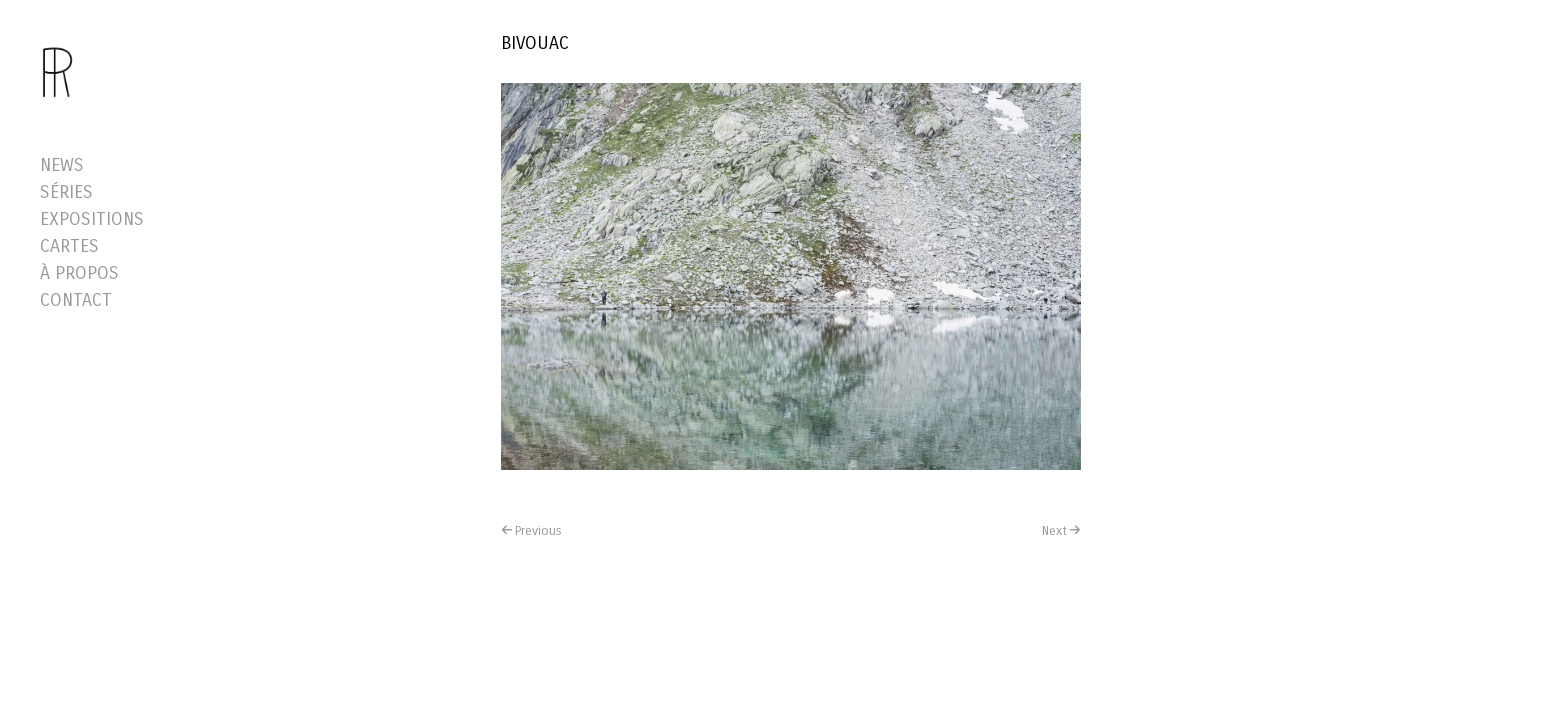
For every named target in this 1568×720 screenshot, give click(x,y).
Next (1054, 531)
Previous (538, 531)
